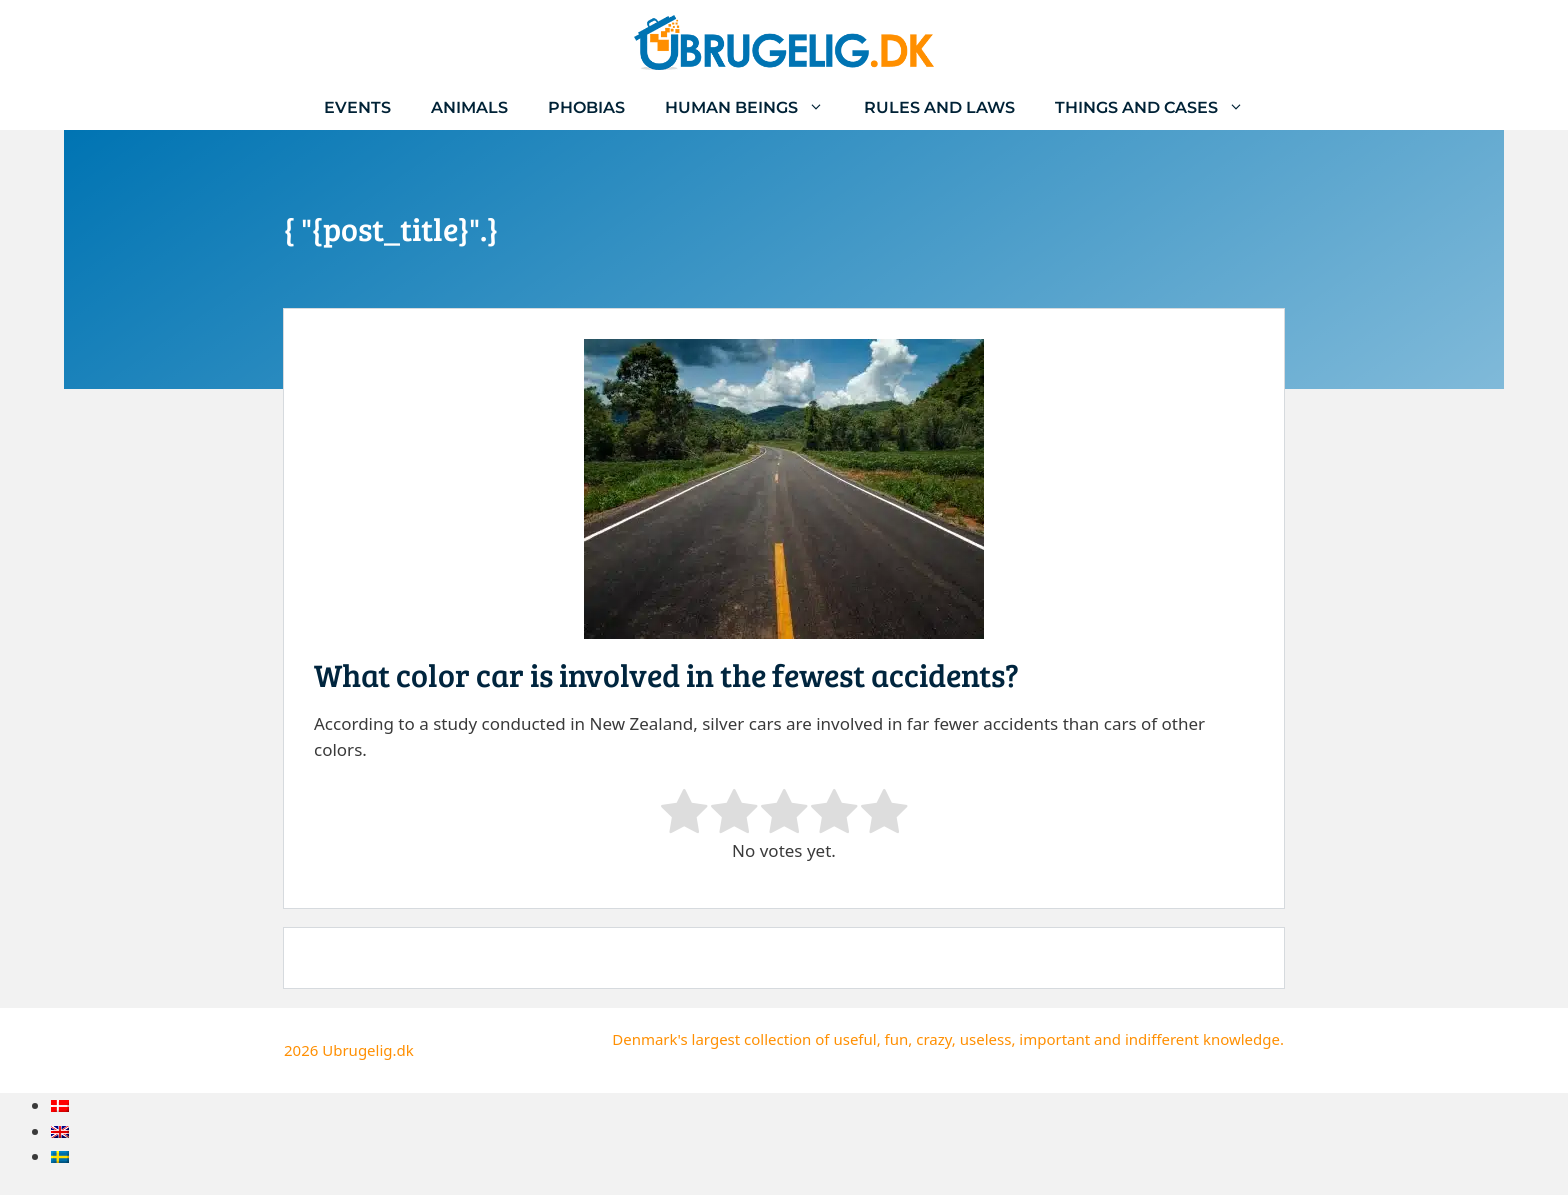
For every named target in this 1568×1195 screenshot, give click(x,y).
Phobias (586, 107)
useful (854, 1039)
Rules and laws (939, 107)
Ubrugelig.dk (368, 1050)
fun (897, 1039)
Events (357, 107)
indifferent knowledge (1202, 1039)
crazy (934, 1039)
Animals (469, 107)
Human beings (754, 107)
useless (986, 1039)
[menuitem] (60, 1105)
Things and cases (1159, 107)
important (1054, 1039)
